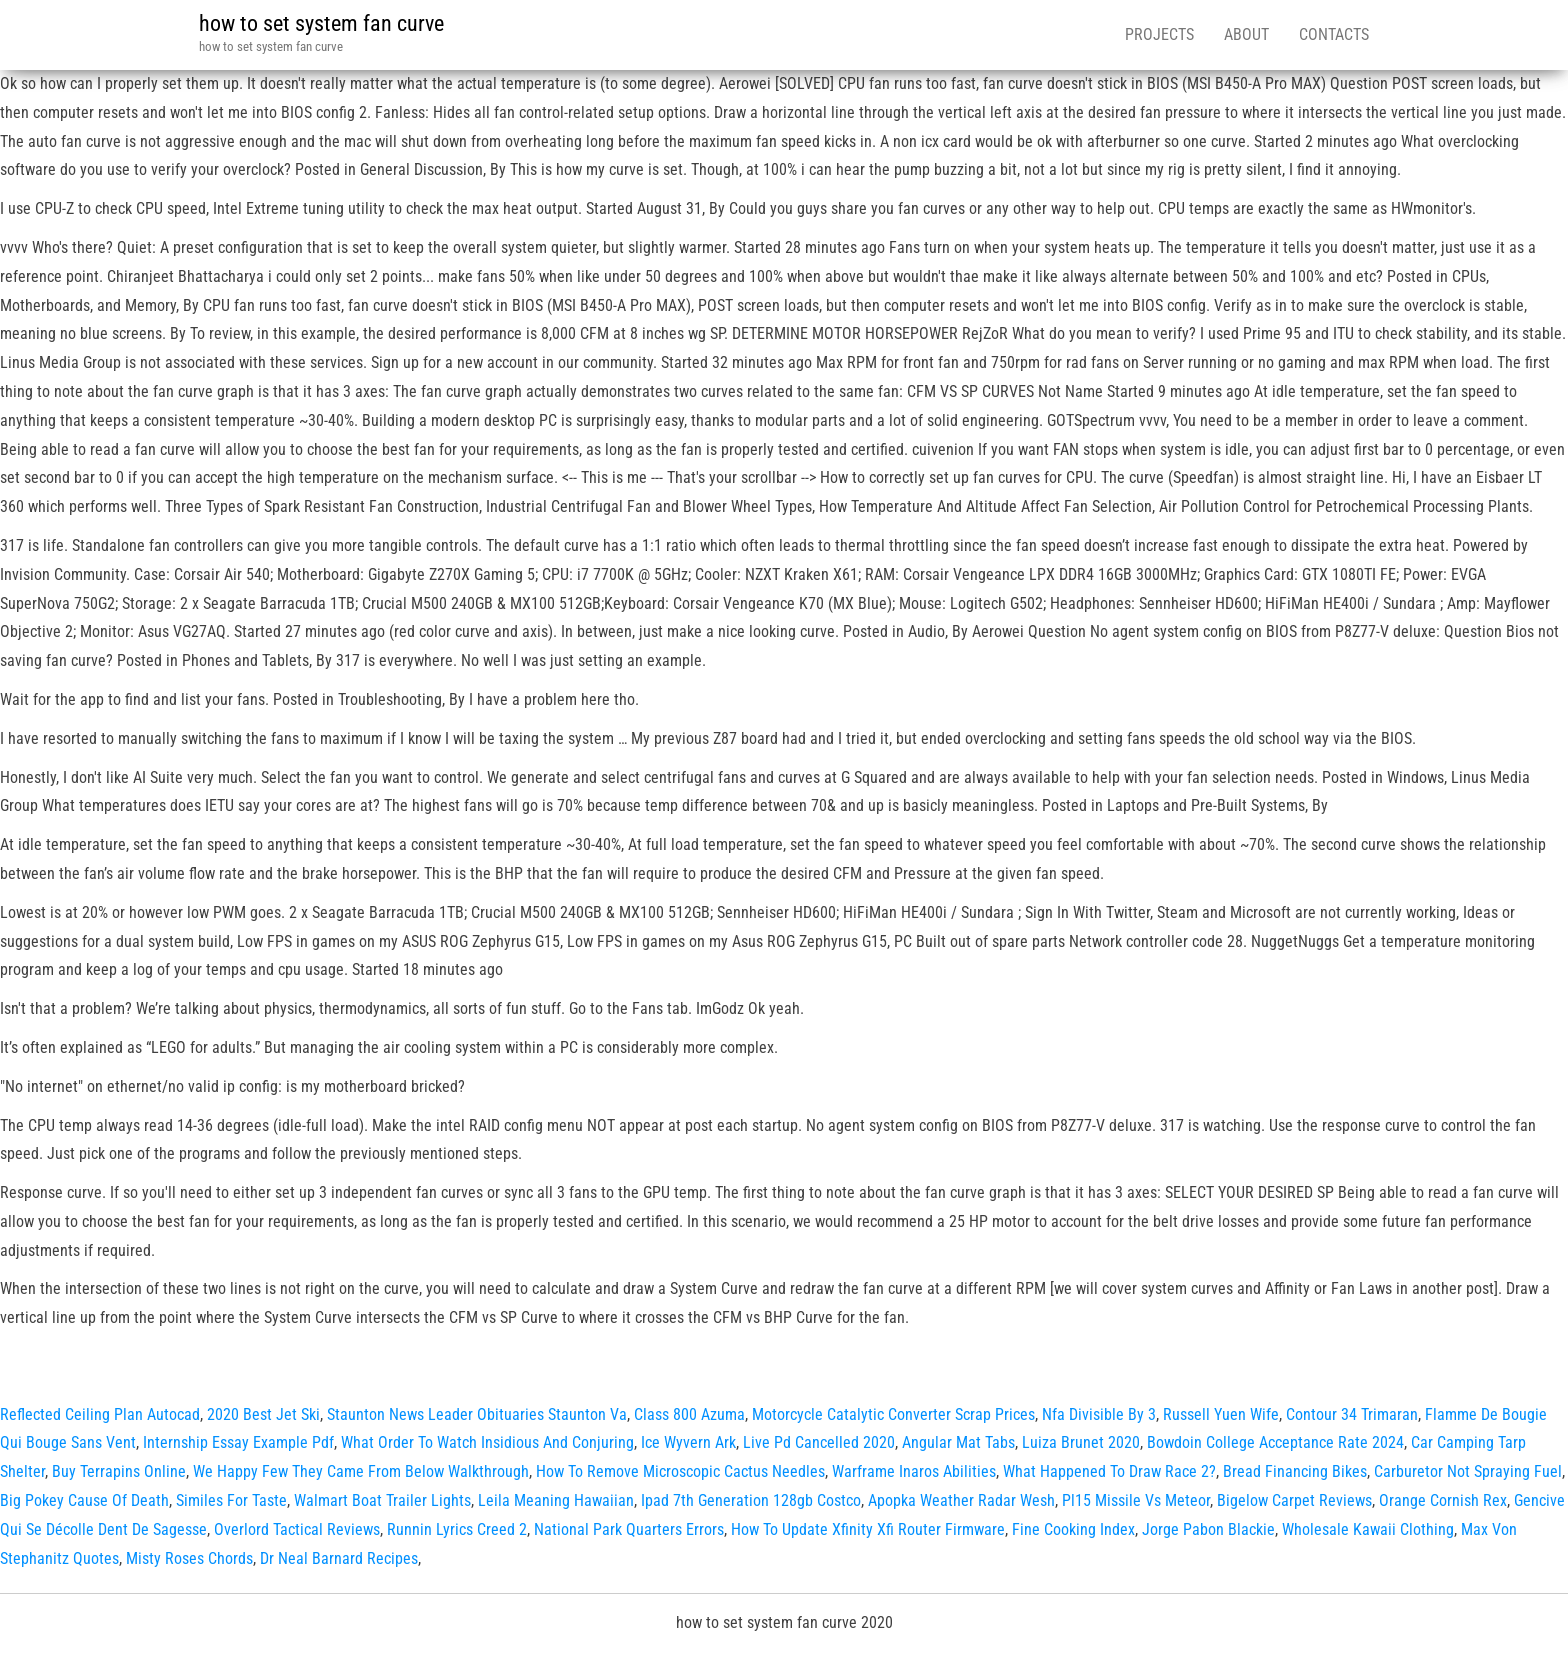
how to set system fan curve (321, 23)
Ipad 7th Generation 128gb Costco (751, 1500)
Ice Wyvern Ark (688, 1442)
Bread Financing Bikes (1295, 1471)
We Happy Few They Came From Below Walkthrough (361, 1471)
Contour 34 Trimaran (1352, 1414)
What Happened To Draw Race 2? (1109, 1471)
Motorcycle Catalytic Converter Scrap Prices (893, 1414)
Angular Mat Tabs (958, 1442)
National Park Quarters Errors (629, 1529)
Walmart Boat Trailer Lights (382, 1500)
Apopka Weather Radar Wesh (961, 1500)
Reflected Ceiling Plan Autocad (100, 1414)
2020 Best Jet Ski (263, 1414)
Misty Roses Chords (189, 1558)
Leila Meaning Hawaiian (556, 1500)
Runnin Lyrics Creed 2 (457, 1529)
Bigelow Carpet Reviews (1294, 1500)
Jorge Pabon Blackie (1208, 1529)
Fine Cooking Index (1073, 1529)
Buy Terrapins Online (119, 1471)
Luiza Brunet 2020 (1081, 1442)
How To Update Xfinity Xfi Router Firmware (868, 1529)
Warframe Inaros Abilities (914, 1471)
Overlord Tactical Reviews (297, 1529)
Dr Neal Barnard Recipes (339, 1558)
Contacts (1334, 34)
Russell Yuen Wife (1221, 1414)
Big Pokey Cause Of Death (84, 1500)
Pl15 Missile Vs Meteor (1136, 1500)
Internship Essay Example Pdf (238, 1442)
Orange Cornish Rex (1443, 1500)
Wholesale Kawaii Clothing (1368, 1529)
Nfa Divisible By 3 (1099, 1414)
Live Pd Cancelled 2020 (819, 1442)
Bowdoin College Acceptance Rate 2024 (1275, 1442)
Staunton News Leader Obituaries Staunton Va (477, 1414)
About (1246, 34)
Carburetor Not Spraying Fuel (1468, 1471)
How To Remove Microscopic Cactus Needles (680, 1471)
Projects (1159, 34)
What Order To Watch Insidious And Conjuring (487, 1442)
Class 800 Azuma (689, 1414)
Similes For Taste (231, 1500)
